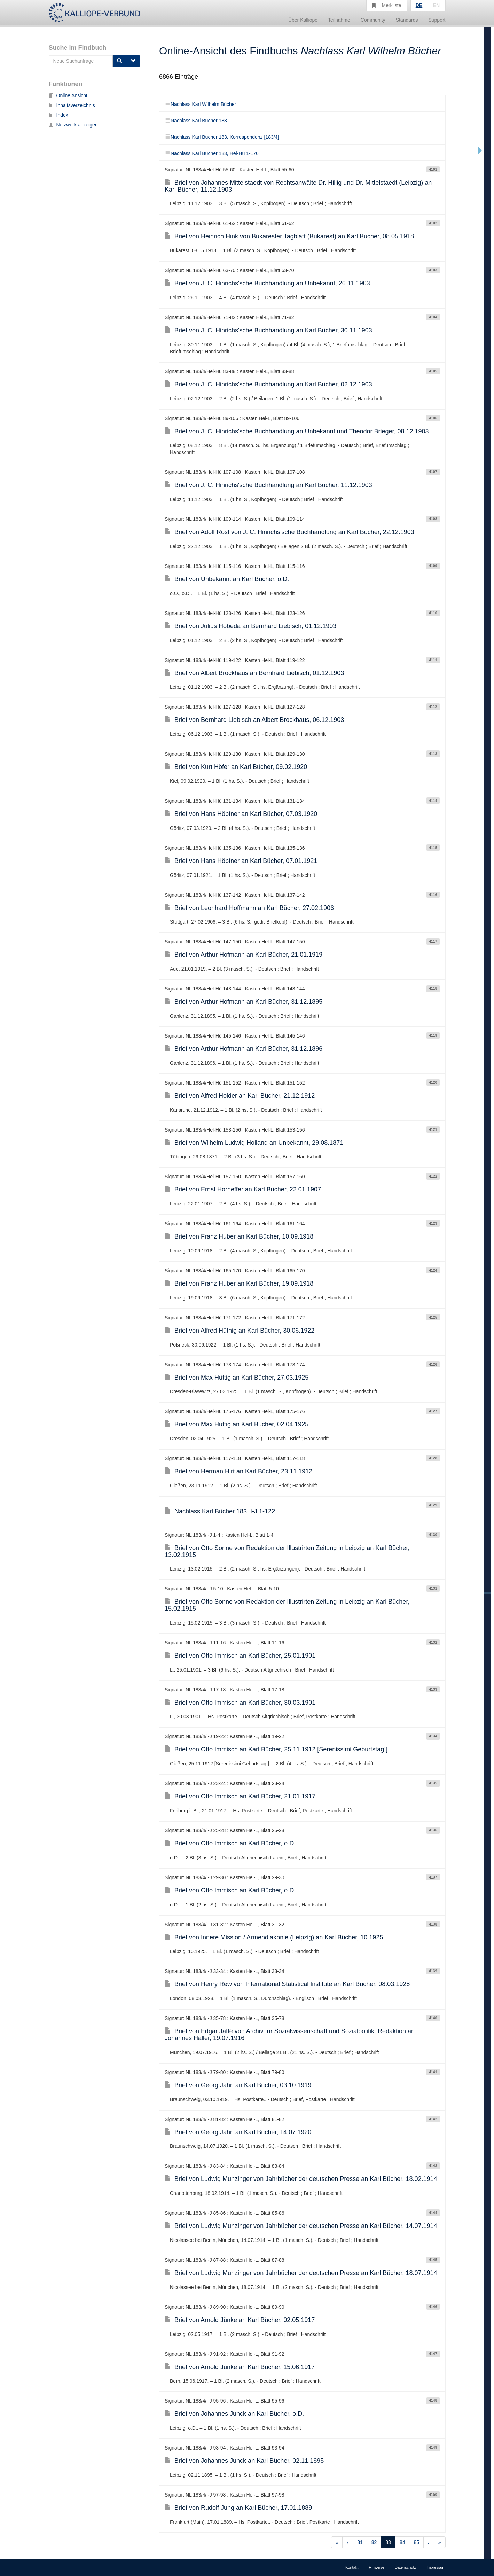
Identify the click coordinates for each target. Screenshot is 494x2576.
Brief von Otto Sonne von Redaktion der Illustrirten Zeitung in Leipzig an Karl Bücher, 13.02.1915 (287, 1551)
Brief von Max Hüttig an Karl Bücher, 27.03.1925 (236, 1377)
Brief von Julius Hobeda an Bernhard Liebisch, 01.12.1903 (250, 626)
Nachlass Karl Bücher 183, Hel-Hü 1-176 (212, 153)
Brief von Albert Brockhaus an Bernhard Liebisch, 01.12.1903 (254, 673)
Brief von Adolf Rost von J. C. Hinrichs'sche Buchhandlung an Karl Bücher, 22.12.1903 (289, 532)
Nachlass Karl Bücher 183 (196, 120)
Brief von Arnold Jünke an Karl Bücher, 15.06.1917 (240, 2366)
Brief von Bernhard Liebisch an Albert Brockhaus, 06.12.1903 (254, 719)
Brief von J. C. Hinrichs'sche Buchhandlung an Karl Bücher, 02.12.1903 (268, 384)
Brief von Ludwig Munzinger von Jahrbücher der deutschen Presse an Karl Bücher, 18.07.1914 (301, 2272)
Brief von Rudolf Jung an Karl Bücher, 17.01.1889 (238, 2507)
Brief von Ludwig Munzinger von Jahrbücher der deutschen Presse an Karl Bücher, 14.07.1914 (301, 2225)
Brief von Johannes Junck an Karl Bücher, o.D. (234, 2413)
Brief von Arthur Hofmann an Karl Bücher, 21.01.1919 (243, 954)
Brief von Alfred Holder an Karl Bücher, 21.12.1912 (240, 1095)
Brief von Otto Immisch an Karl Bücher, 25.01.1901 (240, 1655)
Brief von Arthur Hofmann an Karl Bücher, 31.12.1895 (243, 1001)
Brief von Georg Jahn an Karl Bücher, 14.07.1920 (238, 2132)
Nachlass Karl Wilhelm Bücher (200, 104)
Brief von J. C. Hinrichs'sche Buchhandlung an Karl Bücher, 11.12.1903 (268, 484)
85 (416, 2542)
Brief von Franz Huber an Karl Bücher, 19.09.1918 (239, 1283)
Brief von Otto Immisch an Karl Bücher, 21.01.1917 (240, 1796)
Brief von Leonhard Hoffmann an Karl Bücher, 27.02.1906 (249, 907)
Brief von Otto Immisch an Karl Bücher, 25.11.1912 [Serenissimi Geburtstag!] (276, 1749)
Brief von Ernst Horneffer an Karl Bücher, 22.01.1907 (243, 1189)
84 (402, 2542)
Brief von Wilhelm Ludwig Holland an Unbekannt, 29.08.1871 (254, 1142)
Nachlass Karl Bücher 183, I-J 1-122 (220, 1511)
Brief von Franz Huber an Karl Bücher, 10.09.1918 (239, 1236)
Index (58, 115)
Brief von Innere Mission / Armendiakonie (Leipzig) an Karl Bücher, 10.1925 (274, 1937)
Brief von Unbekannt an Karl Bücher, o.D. (227, 579)
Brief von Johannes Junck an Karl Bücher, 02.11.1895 (244, 2460)
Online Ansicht (68, 95)
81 (360, 2542)
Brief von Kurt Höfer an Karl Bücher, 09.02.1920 (236, 766)
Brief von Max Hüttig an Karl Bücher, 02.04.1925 (236, 1424)
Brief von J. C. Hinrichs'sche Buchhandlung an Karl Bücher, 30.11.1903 (268, 330)
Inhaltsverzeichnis (72, 105)
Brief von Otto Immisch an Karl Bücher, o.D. (230, 1843)
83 (388, 2542)
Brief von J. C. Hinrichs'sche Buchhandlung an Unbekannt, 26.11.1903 (267, 283)
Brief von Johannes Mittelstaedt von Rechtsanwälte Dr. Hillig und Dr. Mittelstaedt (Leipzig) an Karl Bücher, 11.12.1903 (298, 186)
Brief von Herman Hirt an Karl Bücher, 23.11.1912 (238, 1471)
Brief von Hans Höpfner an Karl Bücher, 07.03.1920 (241, 813)
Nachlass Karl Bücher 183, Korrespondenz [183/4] (222, 137)
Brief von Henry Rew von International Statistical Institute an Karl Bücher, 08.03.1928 (287, 1984)
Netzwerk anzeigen (73, 125)
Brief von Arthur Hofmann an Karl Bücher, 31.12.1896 (243, 1048)
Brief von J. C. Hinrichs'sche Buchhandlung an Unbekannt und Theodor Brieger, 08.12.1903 (297, 431)
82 (374, 2542)
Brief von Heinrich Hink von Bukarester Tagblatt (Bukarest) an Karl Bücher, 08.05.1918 (289, 236)
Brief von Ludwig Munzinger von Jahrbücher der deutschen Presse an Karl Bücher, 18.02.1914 (301, 2178)
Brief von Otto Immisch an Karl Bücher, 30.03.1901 (240, 1702)
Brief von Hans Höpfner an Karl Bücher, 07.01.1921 (241, 860)
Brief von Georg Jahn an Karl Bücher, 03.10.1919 (238, 2085)
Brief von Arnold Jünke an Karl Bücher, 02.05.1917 (240, 2319)
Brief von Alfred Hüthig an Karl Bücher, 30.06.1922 (239, 1330)
